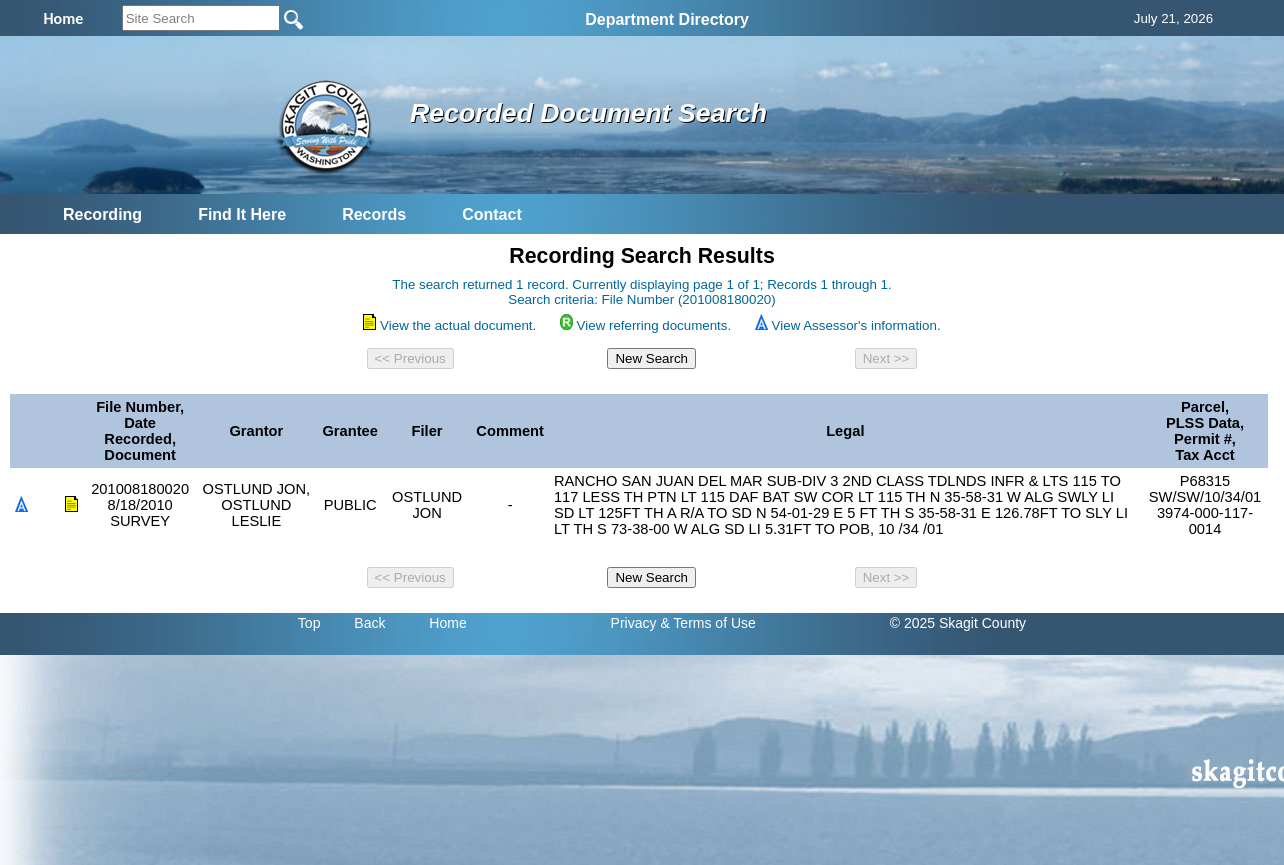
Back (369, 623)
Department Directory (667, 19)
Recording (102, 214)
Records (374, 214)
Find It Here (242, 214)
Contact (492, 214)
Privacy (634, 623)
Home (447, 623)
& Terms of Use (707, 623)
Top (309, 623)
